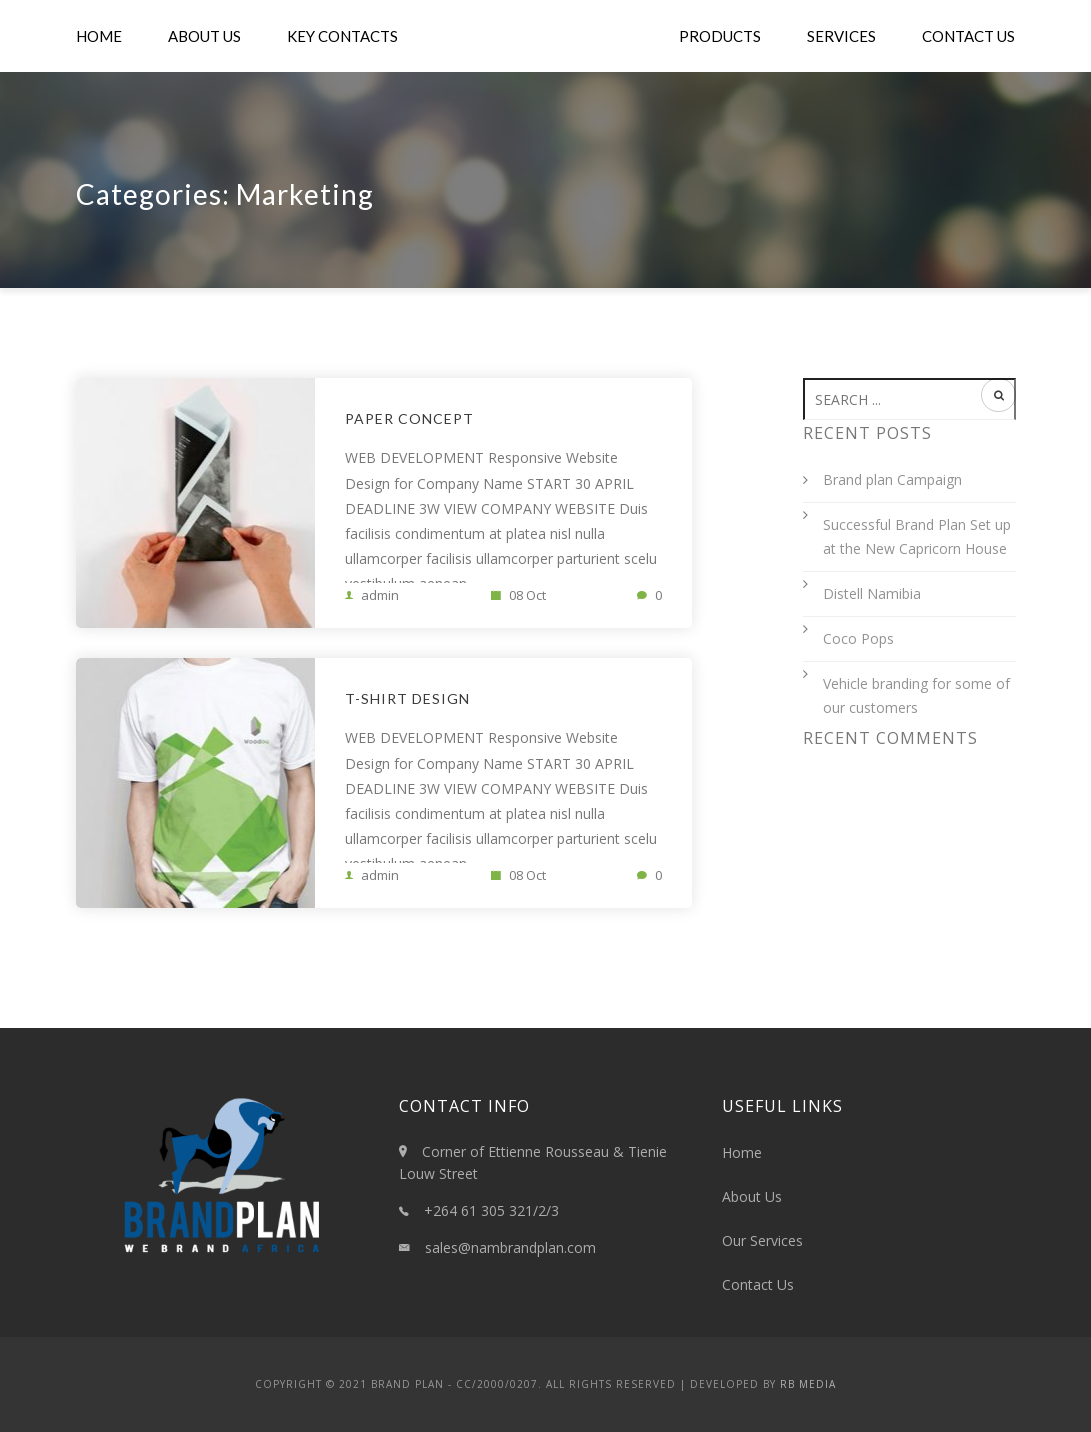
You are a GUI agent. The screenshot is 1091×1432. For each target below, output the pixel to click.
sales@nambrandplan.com (510, 1247)
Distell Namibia (872, 593)
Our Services (762, 1240)
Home (99, 36)
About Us (204, 36)
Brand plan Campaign (892, 479)
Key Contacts (342, 36)
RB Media (808, 1384)
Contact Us (968, 36)
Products (720, 36)
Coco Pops (858, 638)
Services (841, 36)
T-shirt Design (407, 698)
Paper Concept (409, 418)
